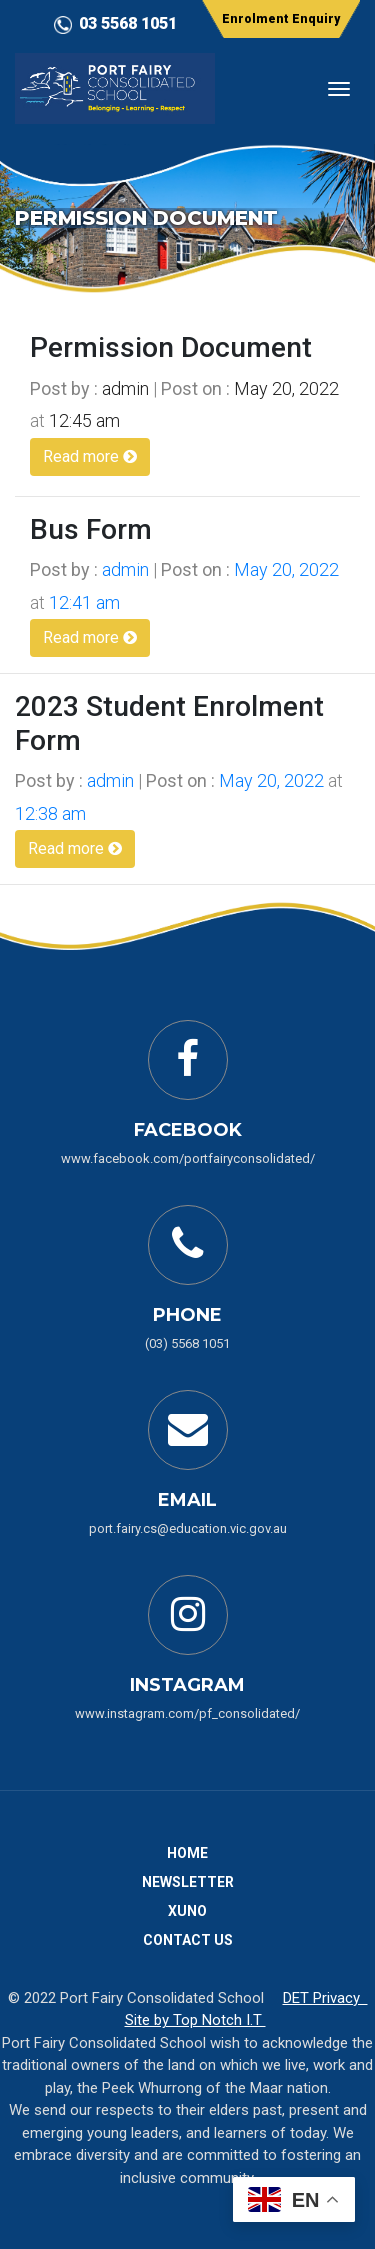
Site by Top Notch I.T (195, 2020)
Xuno (187, 1911)
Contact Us (188, 1940)
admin (125, 388)
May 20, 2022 (286, 388)
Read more (90, 456)
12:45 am (84, 420)
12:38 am (50, 813)
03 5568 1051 (128, 23)
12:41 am (84, 602)
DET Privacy (325, 1998)
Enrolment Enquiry (281, 19)
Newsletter (188, 1882)
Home (187, 1853)
